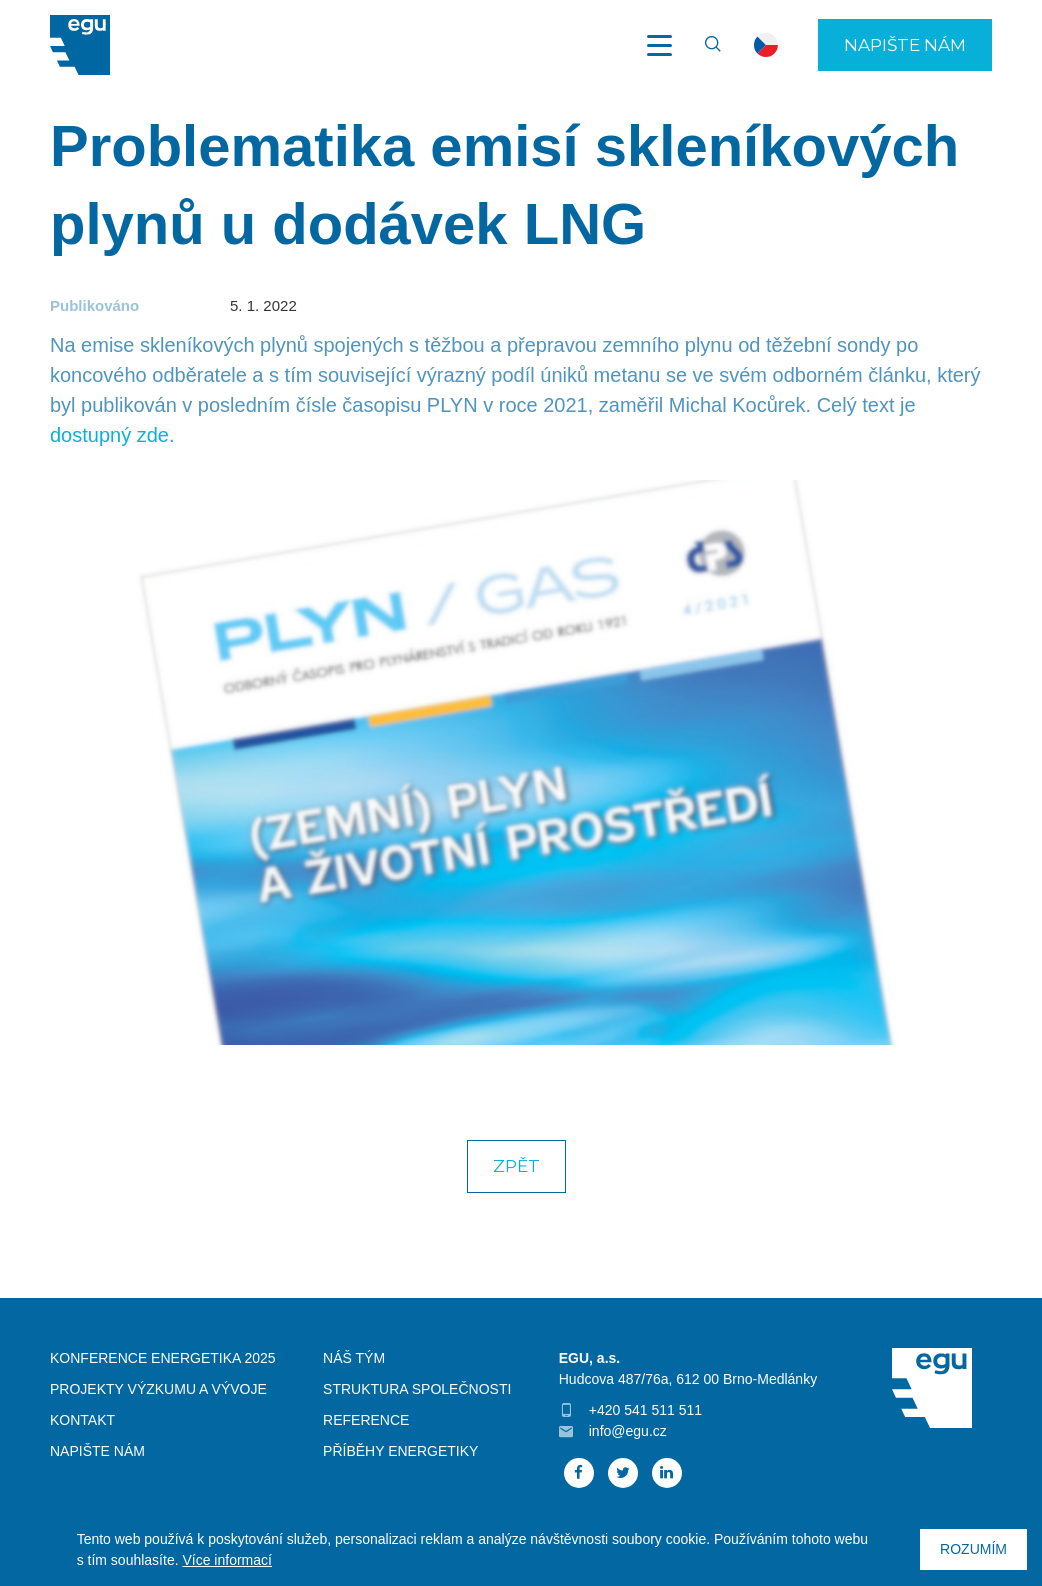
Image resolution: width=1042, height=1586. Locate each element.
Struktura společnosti (417, 1389)
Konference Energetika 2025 (163, 1358)
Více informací (226, 1560)
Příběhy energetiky (400, 1451)
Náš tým (354, 1358)
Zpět (516, 1166)
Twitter (623, 1473)
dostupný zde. (112, 435)
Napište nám (905, 45)
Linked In (667, 1473)
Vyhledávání (704, 45)
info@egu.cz (628, 1431)
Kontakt (82, 1420)
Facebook (579, 1473)
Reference (366, 1420)
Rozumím (973, 1549)
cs (766, 45)
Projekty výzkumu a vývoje (158, 1389)
